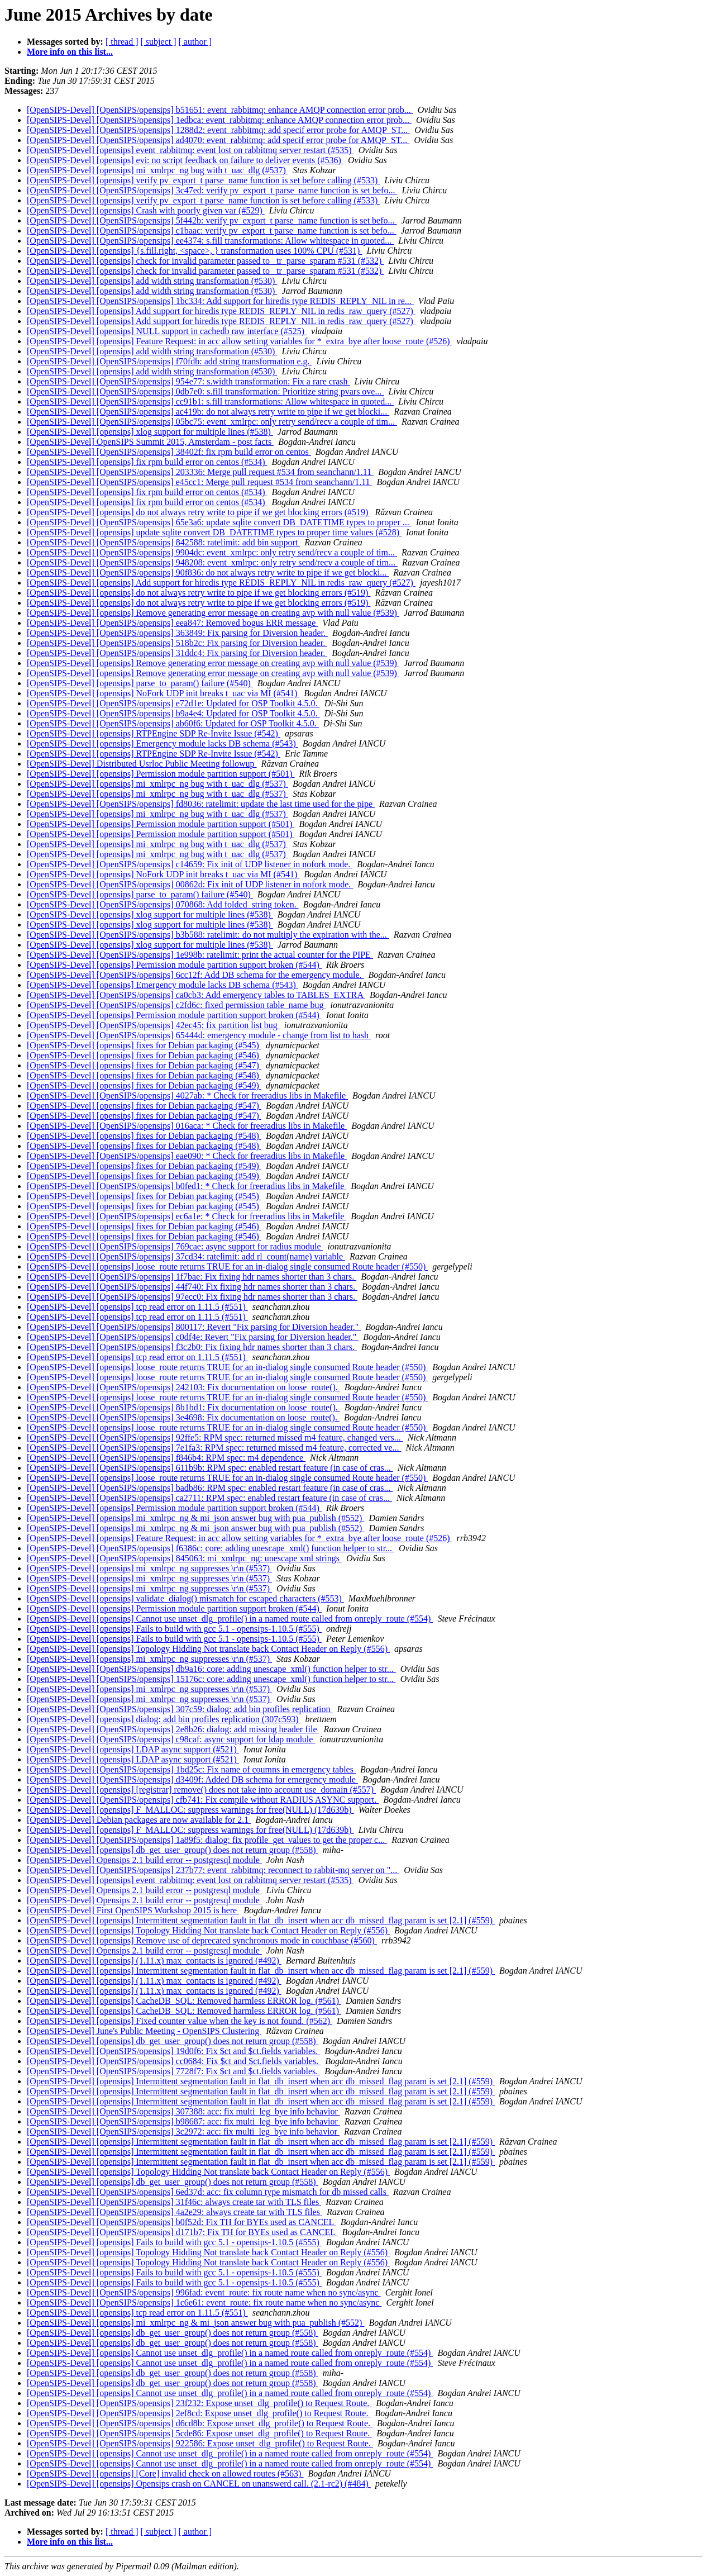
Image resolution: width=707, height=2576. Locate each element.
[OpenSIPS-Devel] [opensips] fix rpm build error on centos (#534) (147, 462)
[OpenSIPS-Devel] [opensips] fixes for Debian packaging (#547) (144, 1065)
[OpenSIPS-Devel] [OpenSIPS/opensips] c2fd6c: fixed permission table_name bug (176, 1005)
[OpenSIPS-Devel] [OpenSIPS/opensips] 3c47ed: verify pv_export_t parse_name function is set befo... (212, 190)
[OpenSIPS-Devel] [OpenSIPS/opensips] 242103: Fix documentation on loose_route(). (183, 1387)
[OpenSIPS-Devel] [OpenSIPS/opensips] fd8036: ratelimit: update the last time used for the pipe (201, 804)
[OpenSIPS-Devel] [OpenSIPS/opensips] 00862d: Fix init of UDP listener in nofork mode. (190, 884)
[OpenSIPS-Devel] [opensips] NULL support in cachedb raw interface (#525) (167, 331)
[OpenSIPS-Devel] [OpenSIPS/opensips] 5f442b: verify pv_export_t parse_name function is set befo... (212, 220)
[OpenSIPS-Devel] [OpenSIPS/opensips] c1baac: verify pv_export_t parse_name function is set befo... (212, 230)
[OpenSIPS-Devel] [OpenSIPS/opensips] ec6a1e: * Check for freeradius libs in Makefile (186, 1216)
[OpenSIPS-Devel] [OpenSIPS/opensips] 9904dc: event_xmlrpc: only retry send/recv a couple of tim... (212, 552)
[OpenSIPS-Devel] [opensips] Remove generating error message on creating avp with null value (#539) (213, 612)
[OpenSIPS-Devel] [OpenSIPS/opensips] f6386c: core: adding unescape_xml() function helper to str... (210, 1548)
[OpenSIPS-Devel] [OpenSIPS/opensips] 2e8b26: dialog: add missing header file (173, 1729)
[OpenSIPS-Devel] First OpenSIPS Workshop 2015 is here (133, 1910)
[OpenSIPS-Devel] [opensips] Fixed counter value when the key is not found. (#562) (179, 2021)
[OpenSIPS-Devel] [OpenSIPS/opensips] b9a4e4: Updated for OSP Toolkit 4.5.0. (173, 713)
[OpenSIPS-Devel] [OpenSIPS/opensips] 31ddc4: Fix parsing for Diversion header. (177, 653)
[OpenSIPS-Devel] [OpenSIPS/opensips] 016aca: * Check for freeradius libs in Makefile (187, 1125)
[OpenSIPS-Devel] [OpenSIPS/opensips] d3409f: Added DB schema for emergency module (192, 1779)
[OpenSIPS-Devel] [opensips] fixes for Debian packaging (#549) (144, 1085)
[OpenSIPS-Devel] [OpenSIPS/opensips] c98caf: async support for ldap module (171, 1739)
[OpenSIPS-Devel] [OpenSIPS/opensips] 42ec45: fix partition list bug (153, 1025)
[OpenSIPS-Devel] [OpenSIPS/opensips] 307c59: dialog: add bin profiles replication (179, 1709)
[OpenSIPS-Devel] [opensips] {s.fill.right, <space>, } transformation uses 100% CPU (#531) (194, 250)
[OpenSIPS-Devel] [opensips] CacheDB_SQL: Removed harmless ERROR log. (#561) (184, 2000)
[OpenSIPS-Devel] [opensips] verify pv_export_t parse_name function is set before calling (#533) (203, 180)
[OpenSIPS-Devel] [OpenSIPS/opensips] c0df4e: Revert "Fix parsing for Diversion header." (193, 1337)
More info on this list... (70, 51)
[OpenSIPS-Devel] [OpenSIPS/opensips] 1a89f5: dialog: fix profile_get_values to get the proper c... (207, 1840)
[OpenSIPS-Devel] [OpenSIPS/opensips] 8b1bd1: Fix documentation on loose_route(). (183, 1407)
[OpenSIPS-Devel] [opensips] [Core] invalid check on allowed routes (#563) (165, 2473)
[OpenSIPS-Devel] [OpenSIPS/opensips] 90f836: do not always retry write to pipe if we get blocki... (208, 572)
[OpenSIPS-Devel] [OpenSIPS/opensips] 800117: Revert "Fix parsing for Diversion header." (194, 1327)
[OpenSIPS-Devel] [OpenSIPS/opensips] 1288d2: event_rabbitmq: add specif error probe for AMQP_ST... (218, 130)
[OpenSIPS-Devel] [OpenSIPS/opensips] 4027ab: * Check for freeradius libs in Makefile (187, 1095)
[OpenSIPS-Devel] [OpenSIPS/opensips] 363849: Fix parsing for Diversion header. (177, 633)
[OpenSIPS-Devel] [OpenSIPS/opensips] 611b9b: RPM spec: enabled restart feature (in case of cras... (210, 1467)
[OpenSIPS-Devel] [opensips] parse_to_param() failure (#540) (140, 683)
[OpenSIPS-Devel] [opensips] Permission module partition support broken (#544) (174, 964)
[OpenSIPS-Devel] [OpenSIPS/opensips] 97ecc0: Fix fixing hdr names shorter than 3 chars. (192, 1296)
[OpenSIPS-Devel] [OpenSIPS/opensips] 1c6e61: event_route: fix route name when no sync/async (204, 2302)
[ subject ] (158, 41)
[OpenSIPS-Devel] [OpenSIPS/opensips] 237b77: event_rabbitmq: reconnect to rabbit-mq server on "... (213, 1870)
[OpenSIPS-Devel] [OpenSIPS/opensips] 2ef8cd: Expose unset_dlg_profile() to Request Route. (198, 2413)
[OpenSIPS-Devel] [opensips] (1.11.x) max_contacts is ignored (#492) (154, 1960)
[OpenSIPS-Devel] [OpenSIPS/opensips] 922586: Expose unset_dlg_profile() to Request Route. (200, 2443)
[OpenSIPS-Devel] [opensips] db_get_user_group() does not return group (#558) (172, 1850)
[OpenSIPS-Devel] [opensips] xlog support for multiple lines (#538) (150, 431)
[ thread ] (122, 41)
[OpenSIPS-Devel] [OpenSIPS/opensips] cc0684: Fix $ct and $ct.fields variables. (174, 2061)
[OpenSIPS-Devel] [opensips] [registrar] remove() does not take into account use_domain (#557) (201, 1789)
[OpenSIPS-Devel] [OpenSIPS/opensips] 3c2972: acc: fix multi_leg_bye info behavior (183, 2131)
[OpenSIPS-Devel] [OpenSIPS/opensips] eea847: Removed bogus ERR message (172, 623)
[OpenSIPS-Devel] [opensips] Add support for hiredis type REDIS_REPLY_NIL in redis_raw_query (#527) (221, 311)
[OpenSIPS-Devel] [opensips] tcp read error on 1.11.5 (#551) (137, 1306)
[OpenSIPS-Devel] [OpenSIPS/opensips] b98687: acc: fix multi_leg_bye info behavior (183, 2121)
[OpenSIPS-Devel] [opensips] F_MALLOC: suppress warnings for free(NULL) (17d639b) (190, 1809)
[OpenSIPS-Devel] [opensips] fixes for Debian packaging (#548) (144, 1075)
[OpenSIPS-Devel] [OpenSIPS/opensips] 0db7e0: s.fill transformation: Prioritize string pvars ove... (205, 391)
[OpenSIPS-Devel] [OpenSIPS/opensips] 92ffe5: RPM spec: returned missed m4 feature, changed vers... (215, 1437)
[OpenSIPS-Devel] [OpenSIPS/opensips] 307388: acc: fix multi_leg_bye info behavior (183, 2111)
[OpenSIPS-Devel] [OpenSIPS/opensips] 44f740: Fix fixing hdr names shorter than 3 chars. (192, 1286)
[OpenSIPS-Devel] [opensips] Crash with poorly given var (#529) (146, 210)
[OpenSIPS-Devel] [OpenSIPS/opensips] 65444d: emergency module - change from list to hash (199, 1035)
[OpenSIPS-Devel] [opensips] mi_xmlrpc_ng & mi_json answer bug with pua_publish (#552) (195, 1518)
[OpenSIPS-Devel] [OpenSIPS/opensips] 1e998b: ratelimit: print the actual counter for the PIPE (200, 954)
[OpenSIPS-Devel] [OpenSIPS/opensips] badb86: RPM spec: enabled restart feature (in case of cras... (210, 1488)
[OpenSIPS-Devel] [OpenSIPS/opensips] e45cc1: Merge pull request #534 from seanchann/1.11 (199, 482)
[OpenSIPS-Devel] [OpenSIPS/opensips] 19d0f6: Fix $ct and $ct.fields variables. (173, 2051)
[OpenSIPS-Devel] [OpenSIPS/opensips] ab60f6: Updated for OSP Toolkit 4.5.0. (173, 723)
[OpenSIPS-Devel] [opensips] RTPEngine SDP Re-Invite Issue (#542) (153, 733)
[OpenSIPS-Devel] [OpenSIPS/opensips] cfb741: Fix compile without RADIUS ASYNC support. (203, 1799)
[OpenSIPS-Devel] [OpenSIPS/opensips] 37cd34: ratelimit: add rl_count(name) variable (186, 1256)
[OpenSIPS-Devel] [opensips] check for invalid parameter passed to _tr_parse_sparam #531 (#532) (205, 260)
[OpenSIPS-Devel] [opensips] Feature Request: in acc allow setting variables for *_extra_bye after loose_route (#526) (239, 341)
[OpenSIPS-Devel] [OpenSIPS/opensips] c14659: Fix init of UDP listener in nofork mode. (189, 864)
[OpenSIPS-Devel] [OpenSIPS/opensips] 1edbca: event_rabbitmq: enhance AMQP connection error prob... (219, 120)
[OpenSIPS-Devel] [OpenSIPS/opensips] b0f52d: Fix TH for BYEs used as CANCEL (181, 2222)
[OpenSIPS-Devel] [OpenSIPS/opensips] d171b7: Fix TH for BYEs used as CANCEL (182, 2232)
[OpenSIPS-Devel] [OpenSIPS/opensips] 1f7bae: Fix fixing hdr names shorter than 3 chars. (191, 1276)
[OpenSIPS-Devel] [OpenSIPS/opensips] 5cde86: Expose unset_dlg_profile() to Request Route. (199, 2433)
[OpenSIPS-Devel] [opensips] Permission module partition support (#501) (161, 773)
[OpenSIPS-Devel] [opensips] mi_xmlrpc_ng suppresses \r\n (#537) (149, 1568)
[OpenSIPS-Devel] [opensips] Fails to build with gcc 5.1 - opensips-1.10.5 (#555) (174, 1628)
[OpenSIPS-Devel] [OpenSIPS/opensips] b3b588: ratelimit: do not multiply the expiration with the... (208, 934)
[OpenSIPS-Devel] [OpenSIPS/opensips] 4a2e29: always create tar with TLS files (174, 2212)
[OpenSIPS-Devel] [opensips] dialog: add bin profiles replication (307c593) (164, 1719)
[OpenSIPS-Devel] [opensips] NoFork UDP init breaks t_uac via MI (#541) (163, 693)
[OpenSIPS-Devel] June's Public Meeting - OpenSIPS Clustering (144, 2031)
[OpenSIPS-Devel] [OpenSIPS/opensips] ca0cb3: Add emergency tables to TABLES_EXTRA (196, 995)
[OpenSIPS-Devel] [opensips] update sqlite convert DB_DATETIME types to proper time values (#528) (214, 532)
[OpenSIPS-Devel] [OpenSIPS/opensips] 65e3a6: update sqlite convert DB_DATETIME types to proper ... (219, 522)
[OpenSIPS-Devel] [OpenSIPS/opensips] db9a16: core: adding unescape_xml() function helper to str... (211, 1669)
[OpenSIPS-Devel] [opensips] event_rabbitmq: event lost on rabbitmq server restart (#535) (190, 150)
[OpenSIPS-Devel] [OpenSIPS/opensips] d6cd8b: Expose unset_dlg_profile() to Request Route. (199, 2423)
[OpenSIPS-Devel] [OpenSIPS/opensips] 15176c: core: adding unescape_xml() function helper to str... (211, 1679)
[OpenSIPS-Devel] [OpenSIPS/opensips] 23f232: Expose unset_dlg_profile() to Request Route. (199, 2403)
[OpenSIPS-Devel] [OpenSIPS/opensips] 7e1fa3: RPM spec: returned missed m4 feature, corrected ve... (214, 1447)
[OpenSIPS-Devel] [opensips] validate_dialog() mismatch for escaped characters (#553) (185, 1598)
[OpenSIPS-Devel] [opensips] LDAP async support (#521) (133, 1749)
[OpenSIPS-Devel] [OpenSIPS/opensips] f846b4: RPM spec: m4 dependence (166, 1457)
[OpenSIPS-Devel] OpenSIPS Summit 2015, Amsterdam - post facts (150, 441)
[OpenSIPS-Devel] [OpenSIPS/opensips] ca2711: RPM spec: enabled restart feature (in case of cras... (209, 1498)
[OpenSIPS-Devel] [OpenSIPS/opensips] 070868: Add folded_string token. (163, 904)
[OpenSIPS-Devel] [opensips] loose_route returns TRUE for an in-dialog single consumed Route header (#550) (227, 1266)
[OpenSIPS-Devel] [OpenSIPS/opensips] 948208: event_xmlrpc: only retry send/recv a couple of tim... (212, 562)
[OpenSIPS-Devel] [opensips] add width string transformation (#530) (152, 281)
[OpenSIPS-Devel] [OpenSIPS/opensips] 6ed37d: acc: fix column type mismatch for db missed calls (208, 2192)
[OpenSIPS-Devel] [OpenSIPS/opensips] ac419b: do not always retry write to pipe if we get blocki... (208, 411)
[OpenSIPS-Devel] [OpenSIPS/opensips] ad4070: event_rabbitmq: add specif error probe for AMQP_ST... (218, 140)
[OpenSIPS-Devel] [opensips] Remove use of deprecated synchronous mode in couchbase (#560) (202, 1940)
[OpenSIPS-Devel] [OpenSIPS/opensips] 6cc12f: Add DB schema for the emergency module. (195, 975)
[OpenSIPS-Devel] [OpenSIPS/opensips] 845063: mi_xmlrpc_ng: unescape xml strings (184, 1558)
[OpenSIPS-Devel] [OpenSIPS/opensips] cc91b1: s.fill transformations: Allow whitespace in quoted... (210, 401)
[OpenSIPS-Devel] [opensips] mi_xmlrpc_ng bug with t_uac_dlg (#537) (157, 170)
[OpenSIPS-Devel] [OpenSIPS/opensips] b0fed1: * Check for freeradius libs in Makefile (186, 1186)
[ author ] (195, 41)
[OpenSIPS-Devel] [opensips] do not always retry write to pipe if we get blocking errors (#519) (198, 512)
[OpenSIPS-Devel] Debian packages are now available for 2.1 (139, 1819)
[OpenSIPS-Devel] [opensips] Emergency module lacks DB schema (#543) (162, 743)
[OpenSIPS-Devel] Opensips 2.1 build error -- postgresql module (144, 1860)
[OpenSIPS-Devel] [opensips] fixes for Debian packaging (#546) (144, 1055)
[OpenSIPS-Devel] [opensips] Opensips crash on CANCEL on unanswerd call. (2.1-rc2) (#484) (199, 2483)
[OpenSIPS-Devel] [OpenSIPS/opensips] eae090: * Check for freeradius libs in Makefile (187, 1156)
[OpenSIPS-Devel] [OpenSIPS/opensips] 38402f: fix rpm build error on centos (169, 452)
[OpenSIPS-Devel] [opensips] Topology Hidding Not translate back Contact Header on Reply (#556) (208, 1648)
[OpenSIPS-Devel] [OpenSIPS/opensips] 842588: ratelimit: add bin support (163, 542)
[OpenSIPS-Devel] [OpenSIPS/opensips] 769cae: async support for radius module (175, 1246)
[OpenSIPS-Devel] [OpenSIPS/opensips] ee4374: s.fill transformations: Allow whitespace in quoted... (210, 240)
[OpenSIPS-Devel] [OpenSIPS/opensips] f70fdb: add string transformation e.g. (169, 361)
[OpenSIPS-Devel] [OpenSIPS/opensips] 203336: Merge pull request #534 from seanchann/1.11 (200, 472)
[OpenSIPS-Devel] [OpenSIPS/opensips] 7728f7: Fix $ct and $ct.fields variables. (173, 2071)
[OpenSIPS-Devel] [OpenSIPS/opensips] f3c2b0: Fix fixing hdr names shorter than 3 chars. (192, 1347)
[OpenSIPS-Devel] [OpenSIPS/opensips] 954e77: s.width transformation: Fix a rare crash (188, 381)
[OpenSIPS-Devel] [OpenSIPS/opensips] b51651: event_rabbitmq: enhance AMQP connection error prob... (220, 110)
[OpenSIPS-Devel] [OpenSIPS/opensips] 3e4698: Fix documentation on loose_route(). (183, 1417)
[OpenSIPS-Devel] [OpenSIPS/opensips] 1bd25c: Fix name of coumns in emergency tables (191, 1769)
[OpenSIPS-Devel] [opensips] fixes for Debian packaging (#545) (144, 1045)
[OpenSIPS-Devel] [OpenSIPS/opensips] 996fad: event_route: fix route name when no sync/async (204, 2292)
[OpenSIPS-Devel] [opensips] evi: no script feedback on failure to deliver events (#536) (185, 160)
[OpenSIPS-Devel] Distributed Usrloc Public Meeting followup (142, 763)
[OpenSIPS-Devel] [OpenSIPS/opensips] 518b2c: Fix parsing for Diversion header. (177, 643)
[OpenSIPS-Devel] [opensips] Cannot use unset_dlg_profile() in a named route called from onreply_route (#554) (230, 1618)
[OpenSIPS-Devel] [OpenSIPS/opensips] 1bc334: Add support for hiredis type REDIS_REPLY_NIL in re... (220, 301)
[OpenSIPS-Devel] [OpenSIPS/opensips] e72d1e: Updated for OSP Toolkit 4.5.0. (173, 703)
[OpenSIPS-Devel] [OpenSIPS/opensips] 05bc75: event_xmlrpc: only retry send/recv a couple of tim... (212, 421)
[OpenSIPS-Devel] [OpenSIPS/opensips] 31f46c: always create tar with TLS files (174, 2202)
